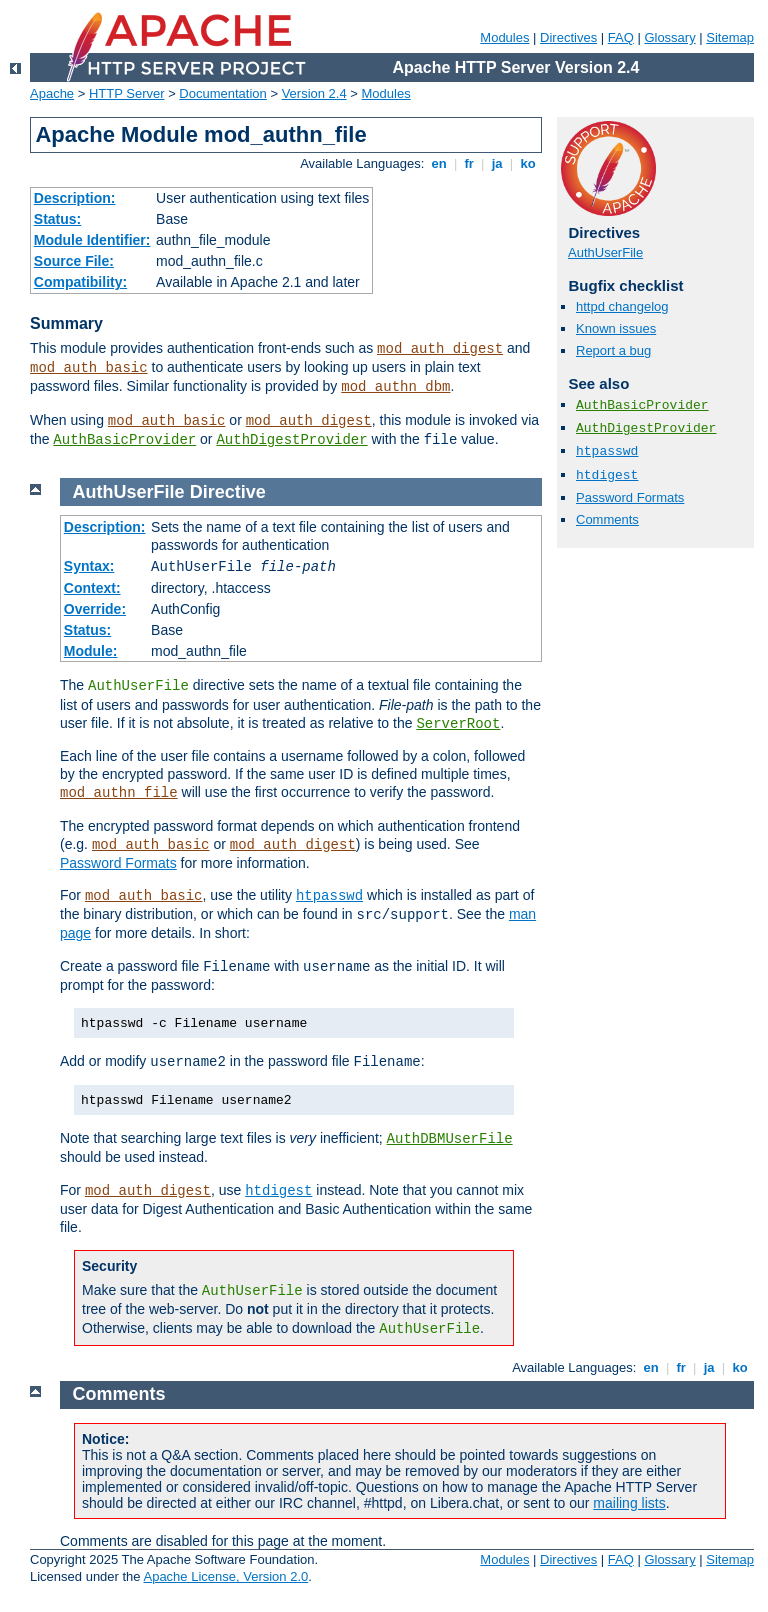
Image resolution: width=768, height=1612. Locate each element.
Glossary (669, 37)
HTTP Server (127, 93)
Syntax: (89, 566)
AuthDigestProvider (291, 440)
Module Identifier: (92, 240)
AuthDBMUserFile (450, 1139)
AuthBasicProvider (124, 440)
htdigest (607, 475)
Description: (75, 198)
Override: (95, 609)
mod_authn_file (119, 793)
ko (528, 163)
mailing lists (629, 1503)
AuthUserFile (605, 252)
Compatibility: (80, 282)
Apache (52, 93)
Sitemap (730, 37)
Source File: (74, 261)
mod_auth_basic (89, 368)
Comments (607, 519)
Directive (228, 492)
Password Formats (630, 497)
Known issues (616, 328)
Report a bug (613, 350)
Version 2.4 (314, 93)
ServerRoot (458, 724)
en (439, 163)
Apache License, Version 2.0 (225, 1576)
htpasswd (607, 451)
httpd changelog (622, 306)
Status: (57, 219)
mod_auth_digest (440, 349)
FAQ (621, 37)
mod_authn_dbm (395, 387)
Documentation (222, 93)
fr (469, 163)
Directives (568, 37)
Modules (504, 37)
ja (497, 163)
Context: (92, 588)
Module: (91, 651)
